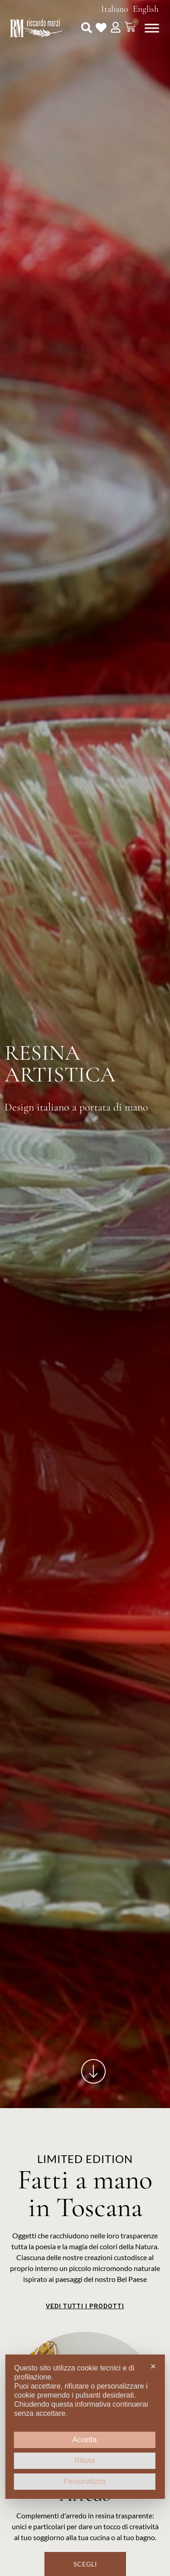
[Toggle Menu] (152, 28)
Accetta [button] (85, 2439)
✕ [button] (153, 2366)
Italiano (114, 9)
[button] (86, 27)
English (146, 9)
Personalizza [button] (85, 2481)
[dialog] (85, 2427)
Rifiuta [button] (84, 2460)
